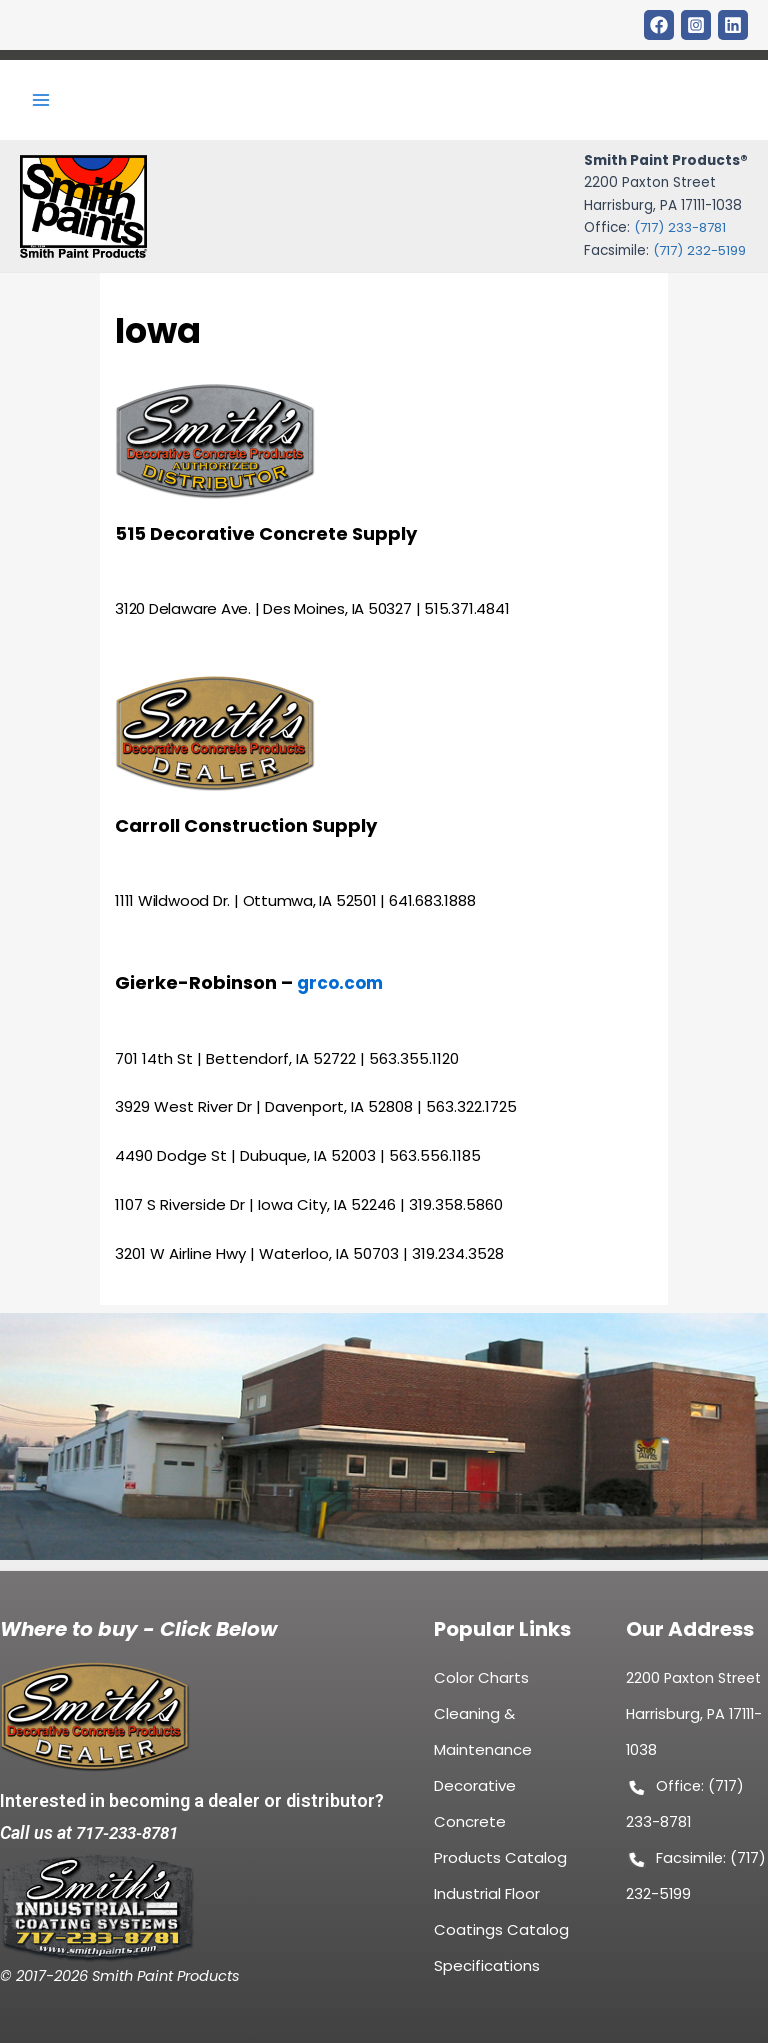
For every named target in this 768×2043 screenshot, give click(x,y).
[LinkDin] (733, 25)
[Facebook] (659, 25)
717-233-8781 (132, 1829)
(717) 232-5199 (698, 255)
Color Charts (481, 1681)
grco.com (342, 993)
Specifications (487, 1969)
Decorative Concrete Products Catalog (500, 1825)
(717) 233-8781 (679, 233)
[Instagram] (696, 25)
